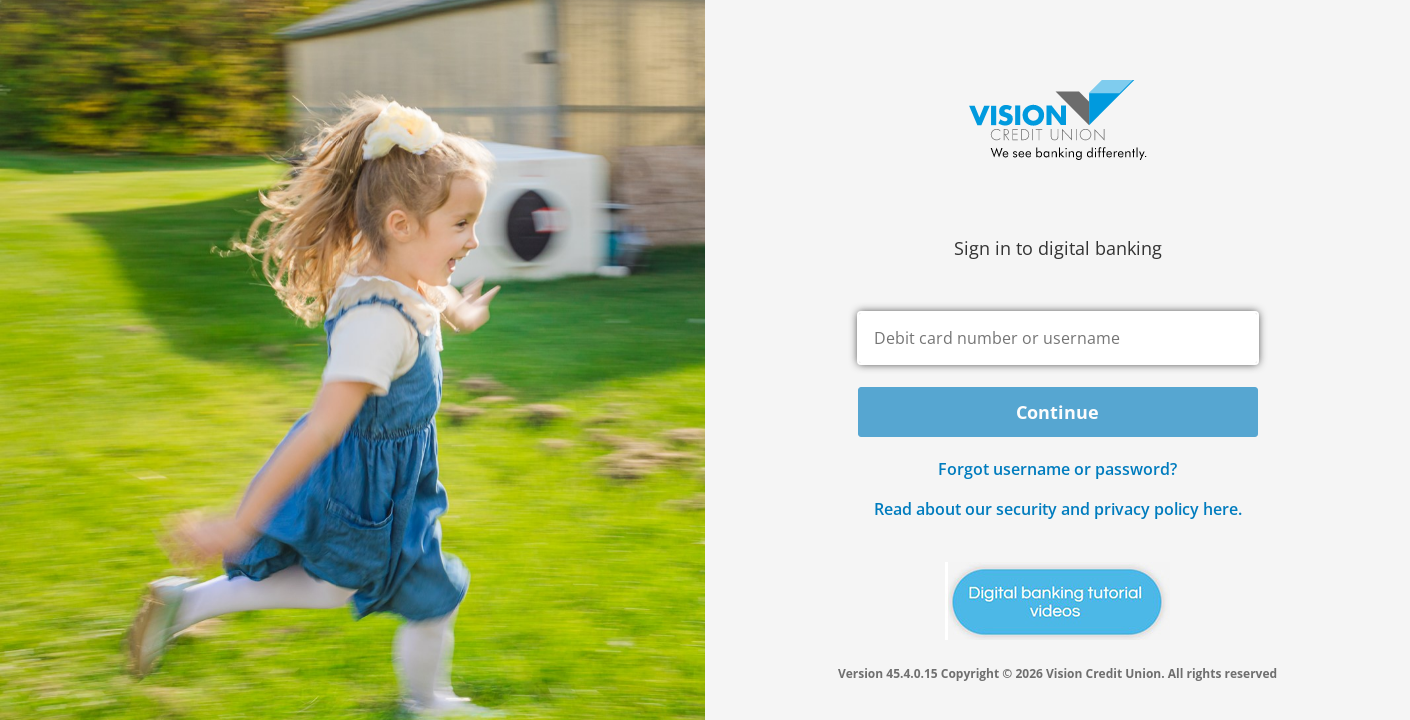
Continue (1057, 412)
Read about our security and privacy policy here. (1058, 509)
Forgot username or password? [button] (1057, 469)
